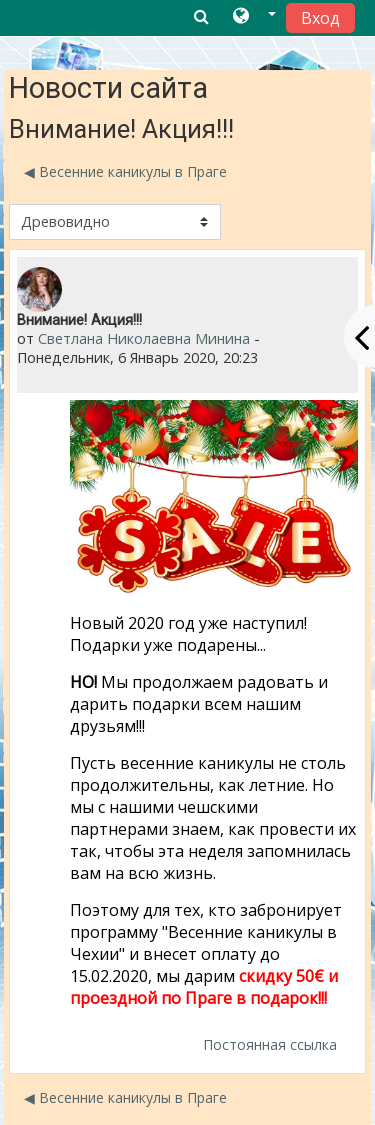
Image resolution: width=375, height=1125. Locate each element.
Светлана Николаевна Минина (144, 338)
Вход (320, 18)
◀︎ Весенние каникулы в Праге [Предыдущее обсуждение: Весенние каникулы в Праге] (125, 171)
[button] (254, 17)
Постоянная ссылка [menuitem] (270, 1044)
